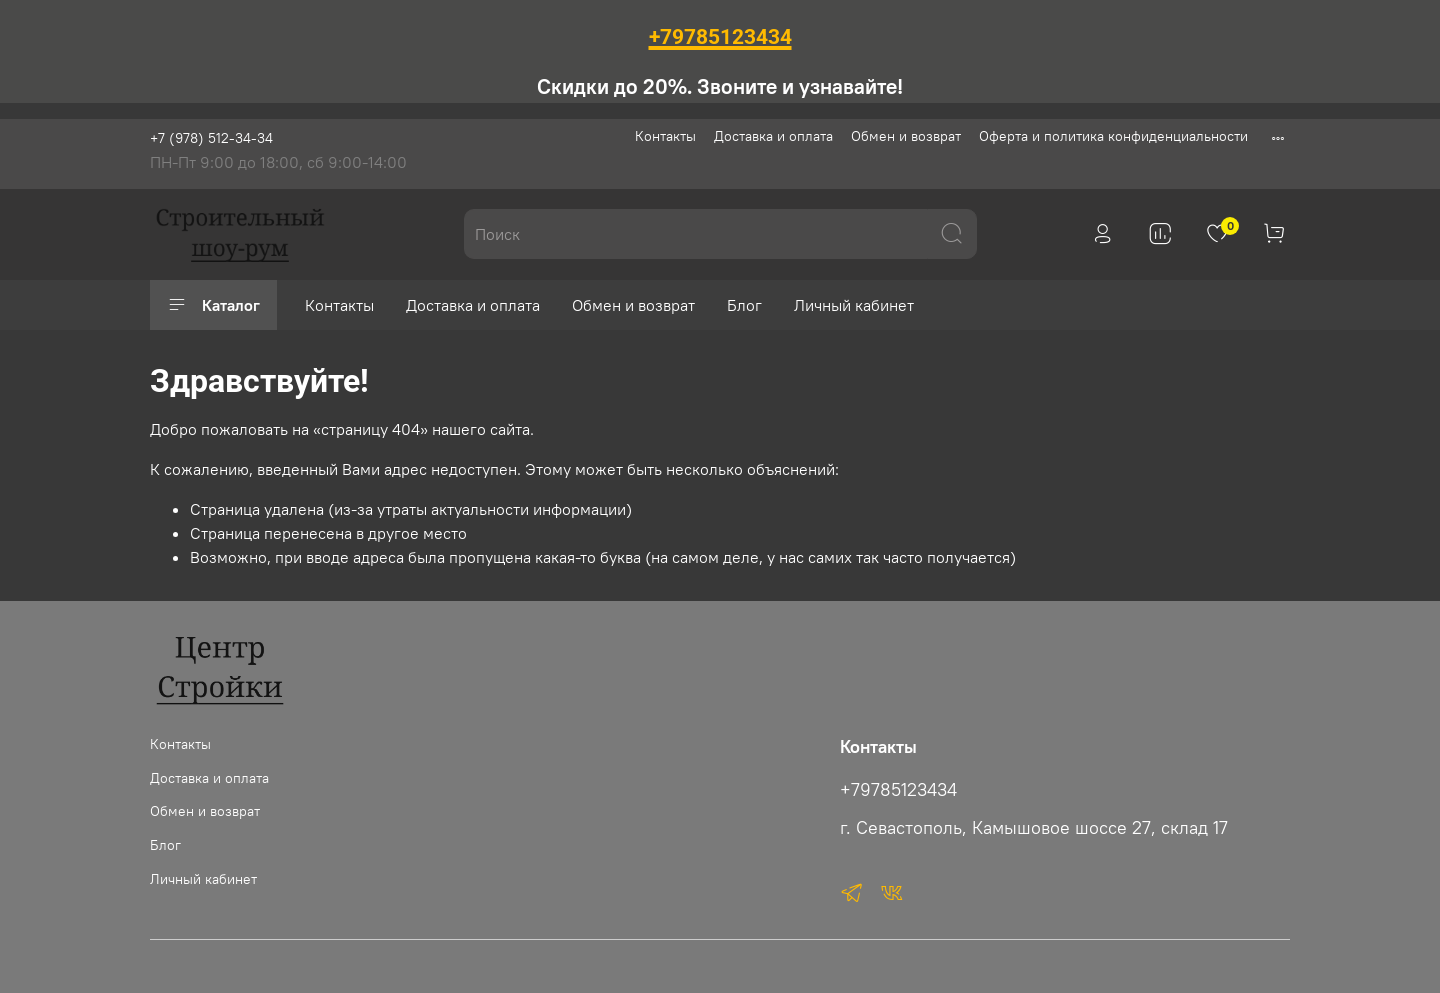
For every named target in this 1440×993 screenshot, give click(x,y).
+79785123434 (898, 790)
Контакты (665, 136)
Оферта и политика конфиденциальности (1113, 136)
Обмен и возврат (906, 136)
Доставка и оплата (773, 136)
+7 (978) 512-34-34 (211, 138)
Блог (744, 305)
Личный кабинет (854, 305)
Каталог (213, 305)
